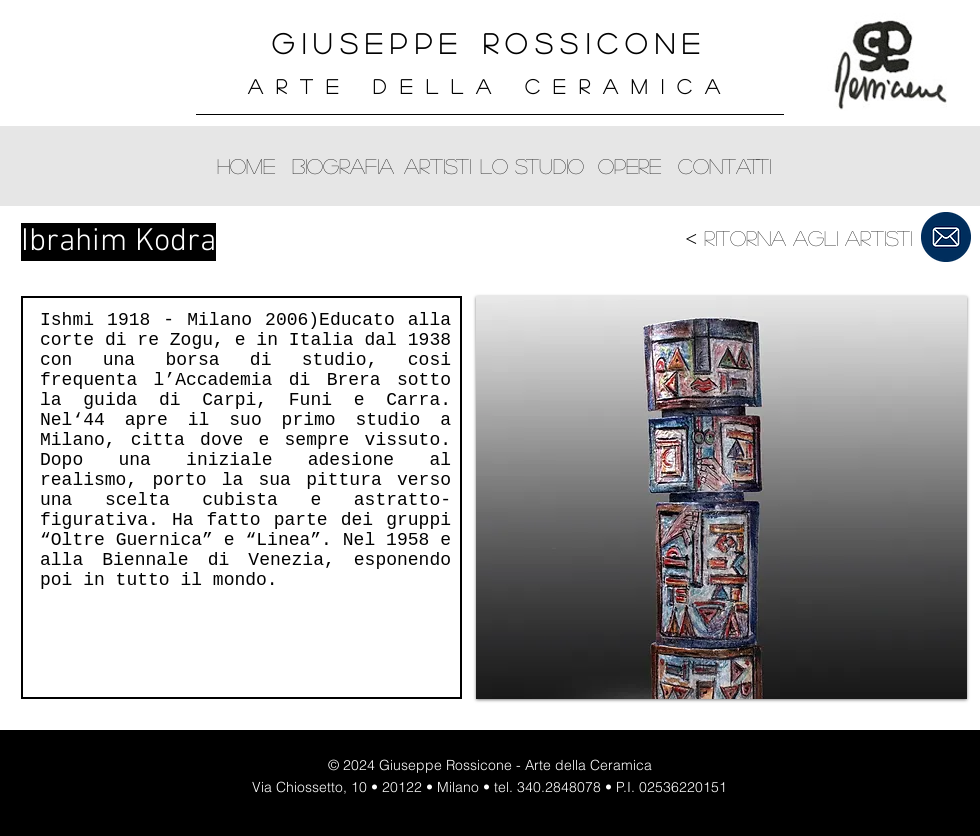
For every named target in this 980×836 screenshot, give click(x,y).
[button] (721, 497)
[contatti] (724, 166)
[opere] (629, 166)
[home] (246, 166)
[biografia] (342, 166)
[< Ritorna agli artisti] (796, 237)
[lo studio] (532, 166)
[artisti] (437, 166)
